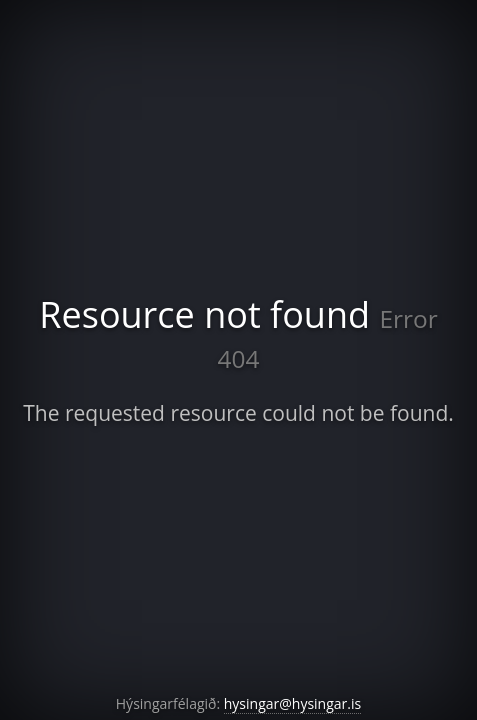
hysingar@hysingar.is (292, 703)
